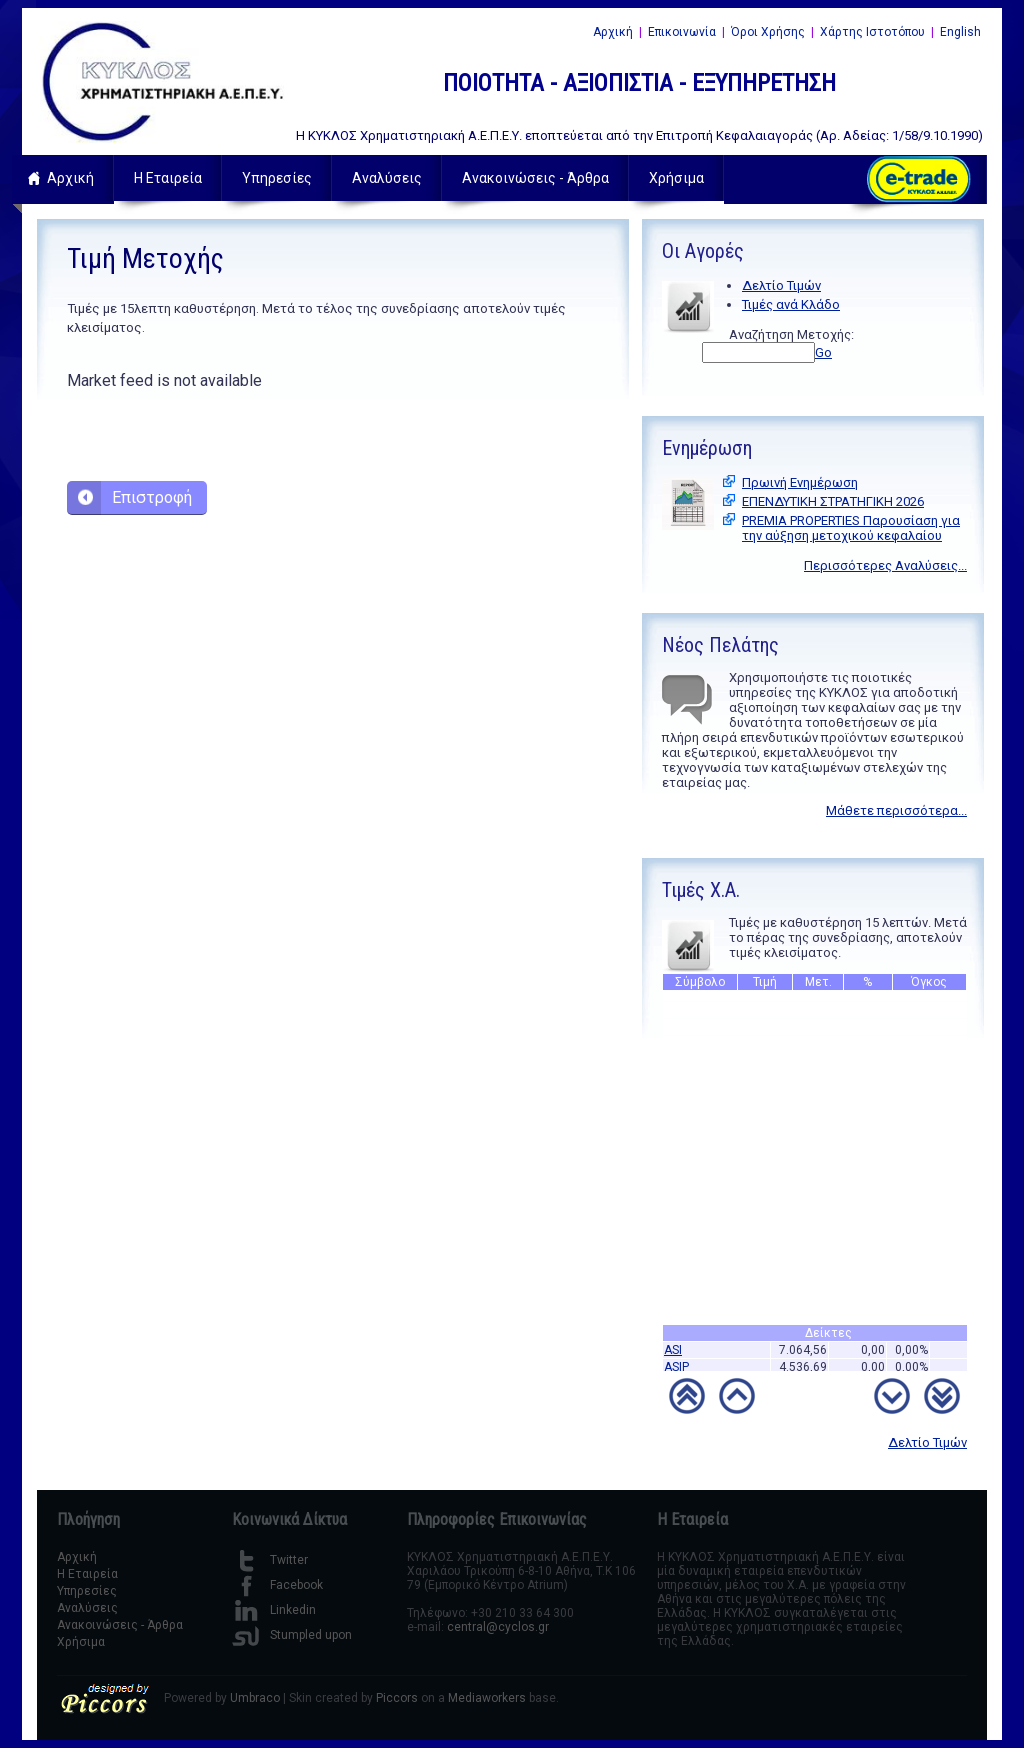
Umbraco (255, 1698)
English (960, 32)
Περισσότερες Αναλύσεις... (885, 565)
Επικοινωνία (682, 32)
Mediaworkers (487, 1698)
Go (823, 352)
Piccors (397, 1698)
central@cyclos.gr (498, 1627)
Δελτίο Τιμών (781, 285)
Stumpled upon (292, 1635)
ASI (673, 1357)
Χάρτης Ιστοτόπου (872, 32)
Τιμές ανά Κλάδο (791, 304)
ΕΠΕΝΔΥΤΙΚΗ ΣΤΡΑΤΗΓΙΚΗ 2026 (833, 501)
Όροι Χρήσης (768, 32)
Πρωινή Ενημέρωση (800, 482)
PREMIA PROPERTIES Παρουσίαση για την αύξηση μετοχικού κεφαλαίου (851, 528)
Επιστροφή (152, 497)
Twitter (270, 1560)
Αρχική (613, 32)
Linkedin (274, 1610)
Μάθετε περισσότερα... (896, 810)
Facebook (277, 1585)
